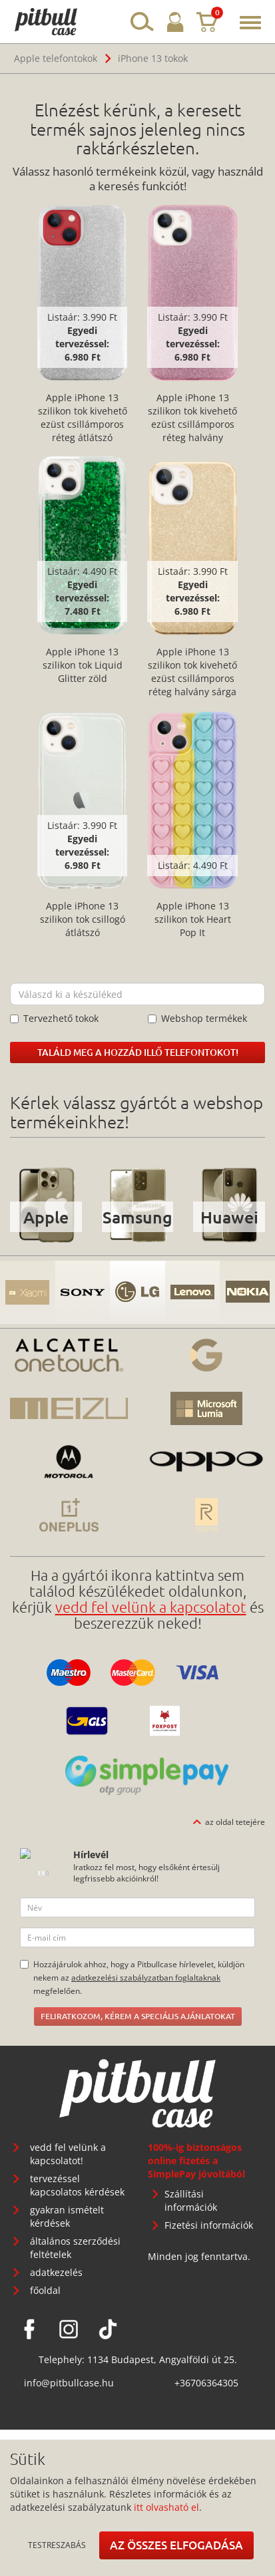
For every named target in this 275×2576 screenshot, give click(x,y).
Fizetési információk (208, 2225)
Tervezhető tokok (54, 1018)
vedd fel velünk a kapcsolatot (150, 1606)
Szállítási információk (190, 2200)
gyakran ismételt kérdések (67, 2216)
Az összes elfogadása (176, 2545)
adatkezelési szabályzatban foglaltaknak (145, 1977)
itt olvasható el (166, 2507)
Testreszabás (57, 2544)
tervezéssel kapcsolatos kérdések (77, 2185)
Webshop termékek (197, 1018)
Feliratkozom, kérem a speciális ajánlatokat (138, 2016)
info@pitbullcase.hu (69, 2382)
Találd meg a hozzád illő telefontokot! (137, 1052)
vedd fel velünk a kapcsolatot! (68, 2154)
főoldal (45, 2290)
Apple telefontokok (55, 58)
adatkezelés (56, 2272)
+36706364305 (206, 2382)
